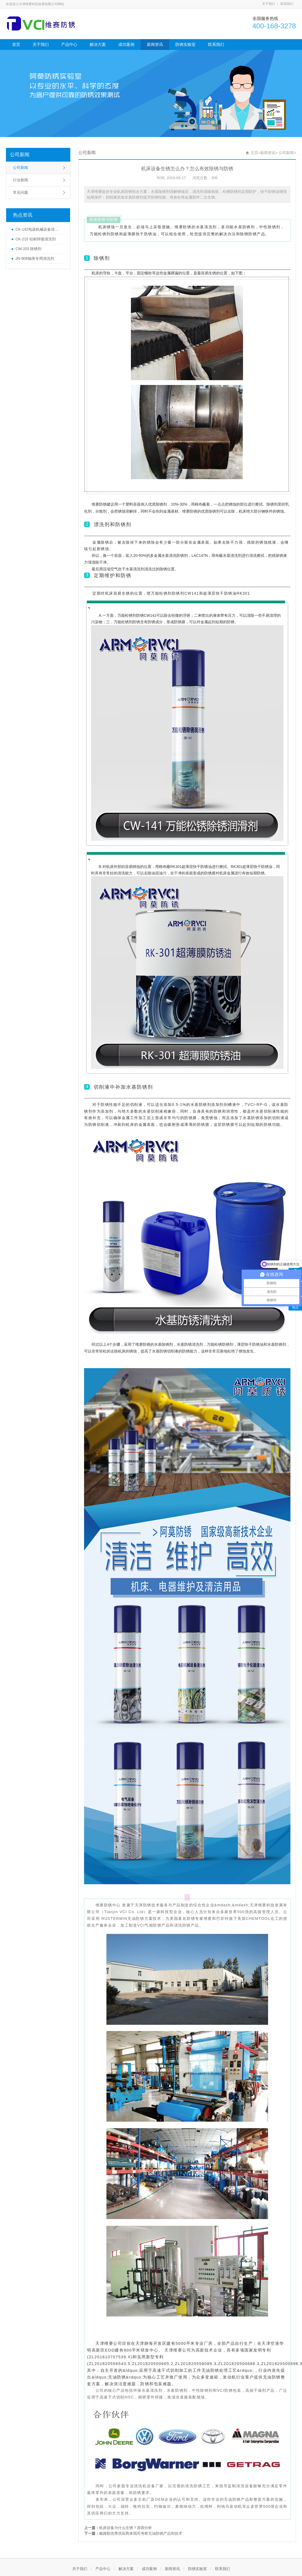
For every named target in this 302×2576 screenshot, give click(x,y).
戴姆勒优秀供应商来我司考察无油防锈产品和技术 (140, 2533)
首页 (16, 44)
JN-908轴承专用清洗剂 (34, 258)
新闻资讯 (155, 44)
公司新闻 (19, 154)
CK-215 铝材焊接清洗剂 (35, 239)
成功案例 (126, 44)
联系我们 (286, 4)
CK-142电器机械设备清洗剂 (38, 229)
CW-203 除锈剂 (28, 249)
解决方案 (98, 44)
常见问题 (20, 192)
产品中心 (69, 44)
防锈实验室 (185, 44)
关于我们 (268, 4)
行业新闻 (20, 180)
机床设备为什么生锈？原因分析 (125, 2528)
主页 (254, 153)
